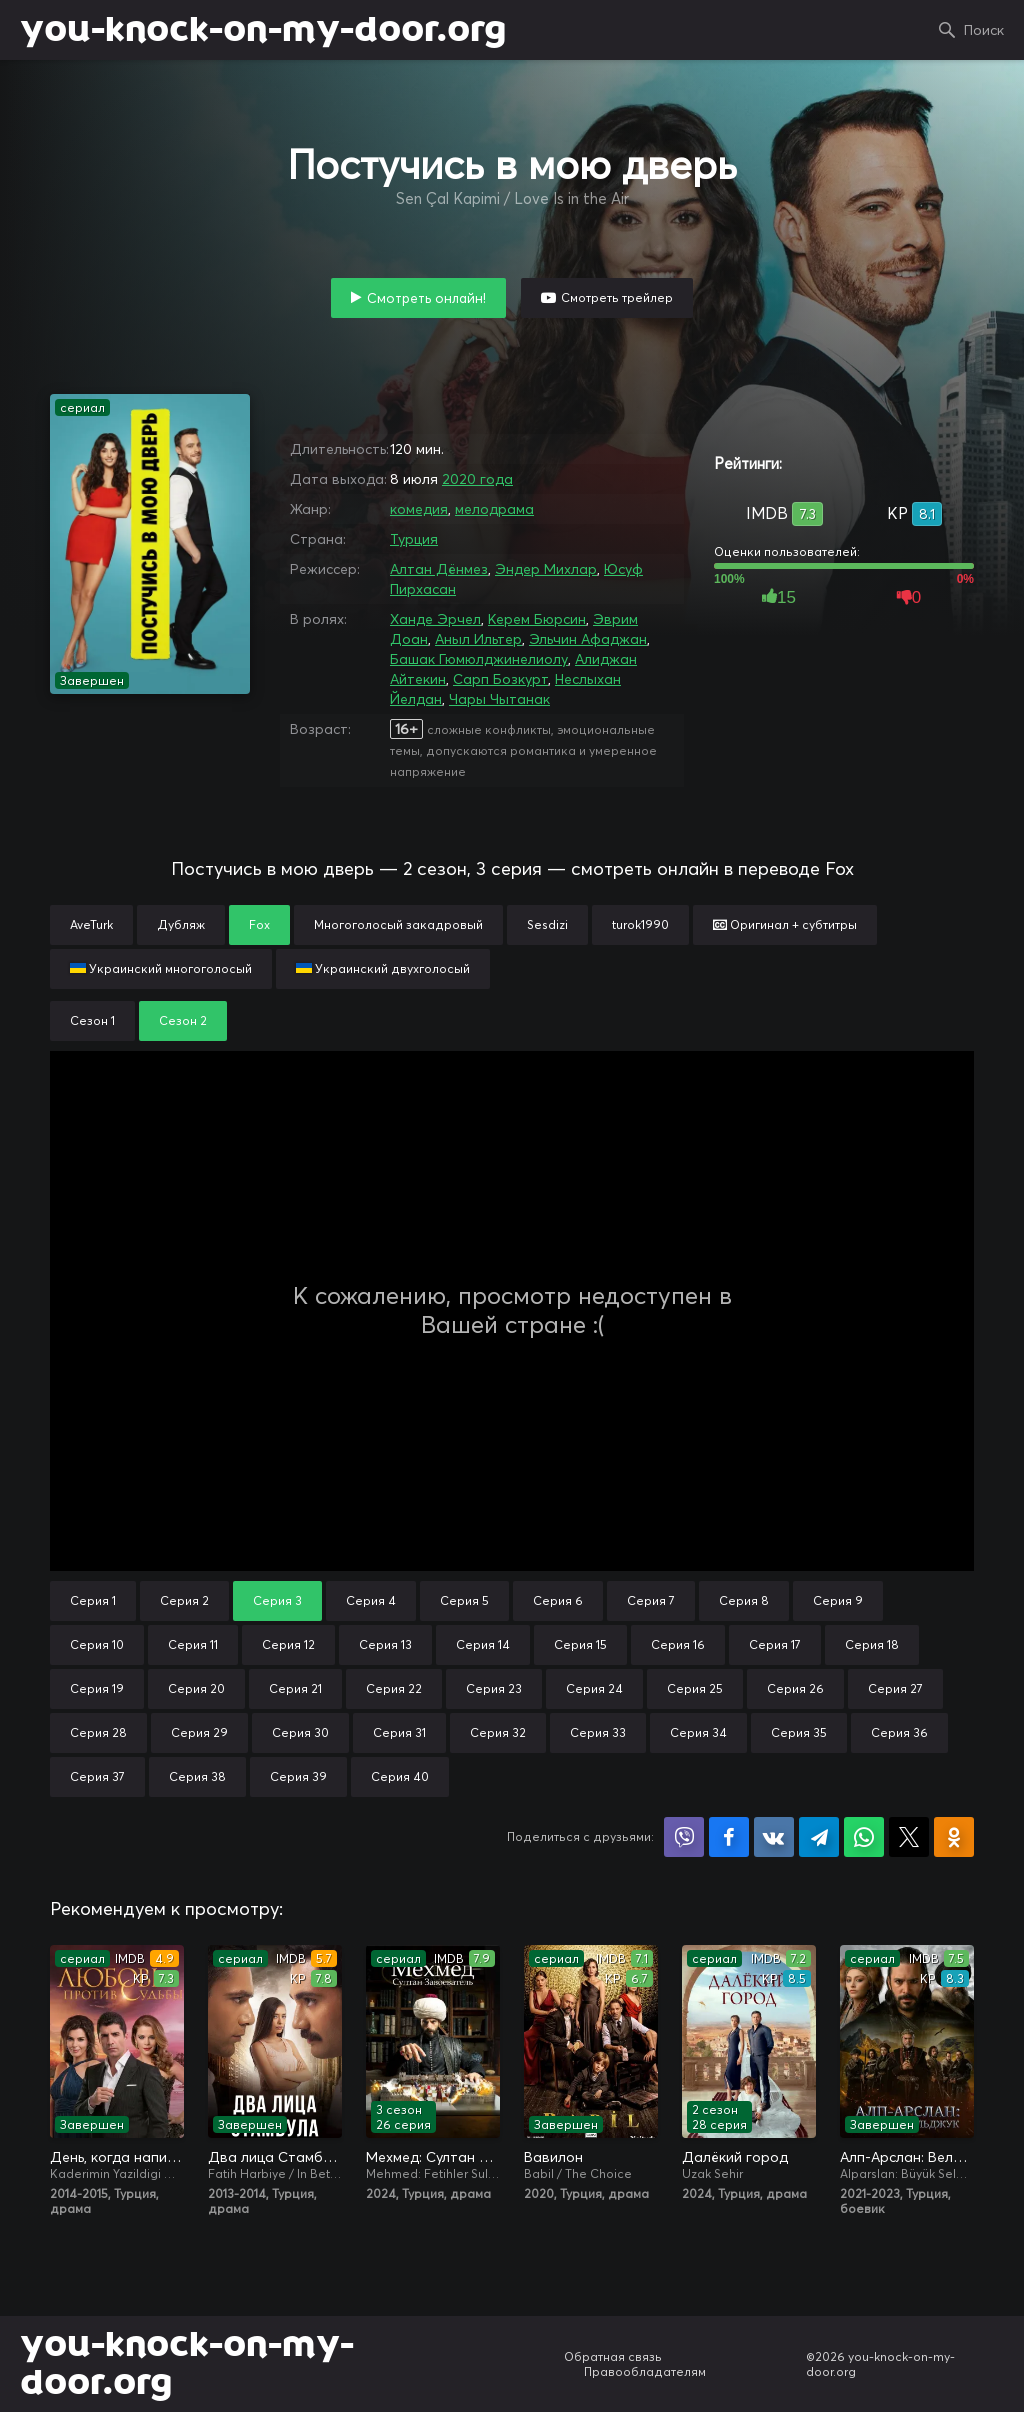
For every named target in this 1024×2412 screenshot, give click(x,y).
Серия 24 (594, 1688)
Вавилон (553, 2157)
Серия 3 (277, 1600)
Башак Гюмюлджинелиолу (479, 659)
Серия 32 (498, 1732)
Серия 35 (799, 1732)
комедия (419, 509)
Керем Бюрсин (537, 619)
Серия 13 (385, 1644)
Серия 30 (300, 1732)
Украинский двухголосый (383, 968)
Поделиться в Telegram (819, 1837)
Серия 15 (580, 1644)
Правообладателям (645, 2371)
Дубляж (181, 924)
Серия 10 (97, 1644)
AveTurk (91, 924)
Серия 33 (598, 1732)
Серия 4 (371, 1600)
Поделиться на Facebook (729, 1837)
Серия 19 (97, 1688)
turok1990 (640, 924)
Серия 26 (795, 1688)
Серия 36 (899, 1732)
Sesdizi (547, 924)
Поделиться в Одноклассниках (954, 1837)
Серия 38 (197, 1776)
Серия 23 (494, 1688)
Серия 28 (98, 1732)
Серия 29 (199, 1732)
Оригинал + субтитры (785, 924)
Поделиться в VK (774, 1837)
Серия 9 (838, 1600)
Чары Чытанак (499, 699)
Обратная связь (613, 2356)
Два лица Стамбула (275, 2157)
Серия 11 (193, 1644)
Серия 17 (775, 1644)
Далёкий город (735, 2157)
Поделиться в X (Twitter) (909, 1837)
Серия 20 (196, 1688)
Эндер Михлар (546, 569)
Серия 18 (872, 1644)
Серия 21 (295, 1688)
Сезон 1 (92, 1020)
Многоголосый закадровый (398, 924)
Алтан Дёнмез (439, 569)
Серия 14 (483, 1644)
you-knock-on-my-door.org (263, 30)
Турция (414, 539)
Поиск (984, 30)
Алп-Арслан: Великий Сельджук (907, 2157)
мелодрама (494, 509)
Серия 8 (744, 1600)
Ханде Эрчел (435, 619)
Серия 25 (695, 1688)
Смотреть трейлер (617, 297)
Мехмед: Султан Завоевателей (433, 2157)
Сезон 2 (183, 1020)
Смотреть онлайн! (426, 298)
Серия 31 (399, 1732)
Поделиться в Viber (684, 1837)
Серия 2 (184, 1600)
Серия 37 (97, 1776)
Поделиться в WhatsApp (864, 1837)
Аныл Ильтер (478, 639)
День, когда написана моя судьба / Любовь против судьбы (117, 2157)
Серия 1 (93, 1600)
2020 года (477, 479)
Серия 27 (895, 1688)
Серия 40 (400, 1776)
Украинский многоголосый (161, 968)
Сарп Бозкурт (500, 679)
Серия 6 (558, 1600)
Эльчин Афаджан (588, 639)
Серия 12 (288, 1644)
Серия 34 (698, 1732)
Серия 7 (651, 1600)
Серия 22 (394, 1688)
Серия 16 (678, 1644)
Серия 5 (464, 1600)
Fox (259, 924)
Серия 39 (298, 1776)
